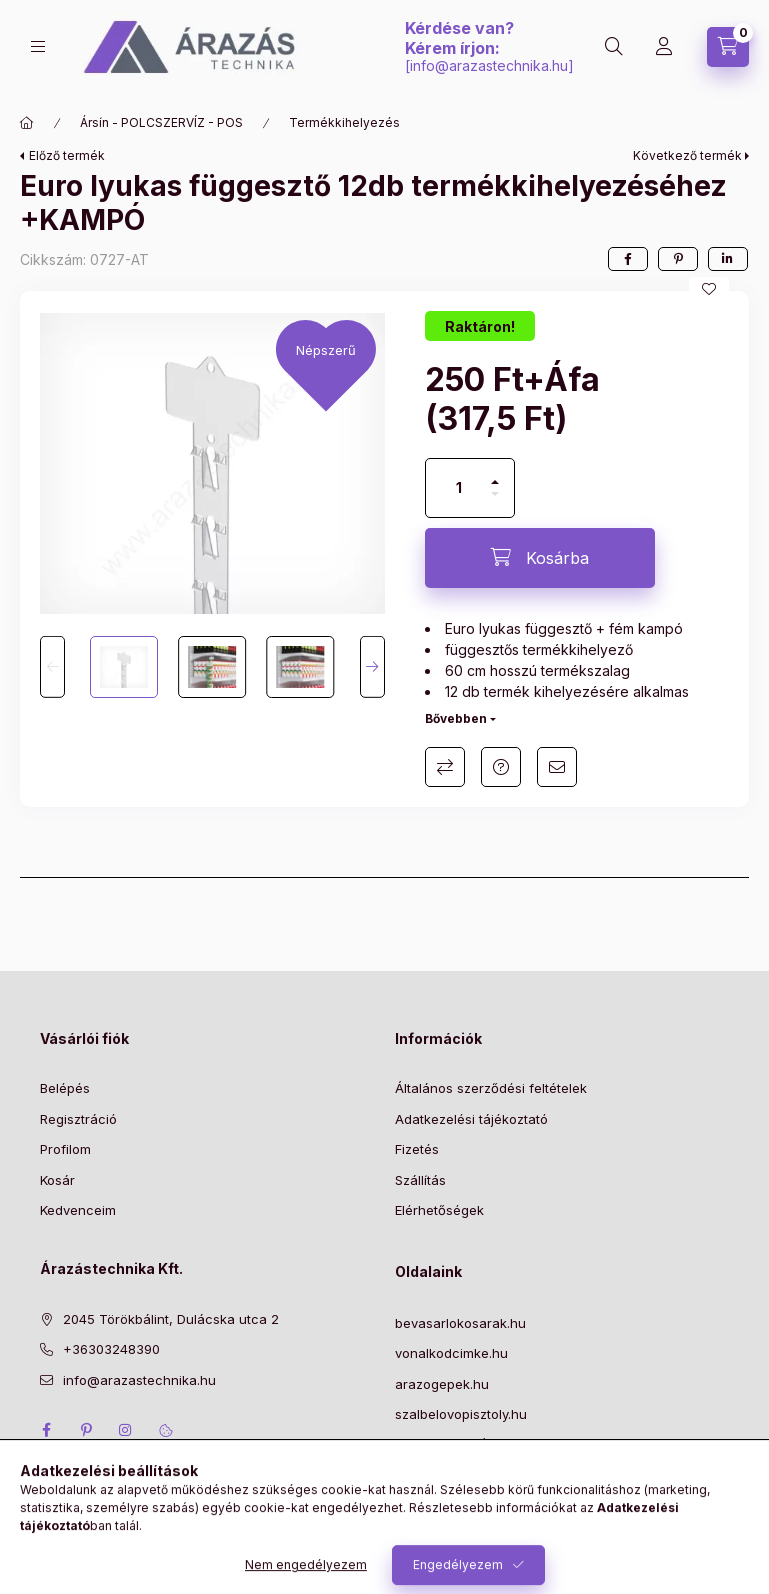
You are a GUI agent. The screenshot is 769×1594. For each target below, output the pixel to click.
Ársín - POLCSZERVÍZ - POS (161, 122)
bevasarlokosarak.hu (460, 1323)
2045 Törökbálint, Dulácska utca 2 (171, 1319)
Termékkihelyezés (344, 122)
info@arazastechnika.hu (489, 65)
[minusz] (495, 502)
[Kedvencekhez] (709, 289)
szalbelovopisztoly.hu (461, 1414)
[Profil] (664, 47)
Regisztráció (78, 1119)
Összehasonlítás (445, 767)
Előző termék (67, 155)
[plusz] (495, 473)
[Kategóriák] (38, 46)
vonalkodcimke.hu (451, 1353)
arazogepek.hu (442, 1384)
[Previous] (52, 667)
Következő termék (687, 155)
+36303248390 (111, 1349)
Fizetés (417, 1149)
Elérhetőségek (439, 1210)
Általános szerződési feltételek (491, 1088)
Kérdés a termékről (501, 767)
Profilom (65, 1149)
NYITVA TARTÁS (445, 1445)
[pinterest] (678, 259)
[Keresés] (614, 47)
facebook (46, 1430)
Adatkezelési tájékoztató (471, 1119)
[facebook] (628, 259)
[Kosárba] (540, 558)
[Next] (372, 667)
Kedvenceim (78, 1210)
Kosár (57, 1180)
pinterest (86, 1430)
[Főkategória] (27, 123)
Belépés (65, 1088)
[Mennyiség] (459, 488)
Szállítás (420, 1180)
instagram (126, 1430)
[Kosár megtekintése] (728, 47)
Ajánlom (557, 767)
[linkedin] (728, 259)
